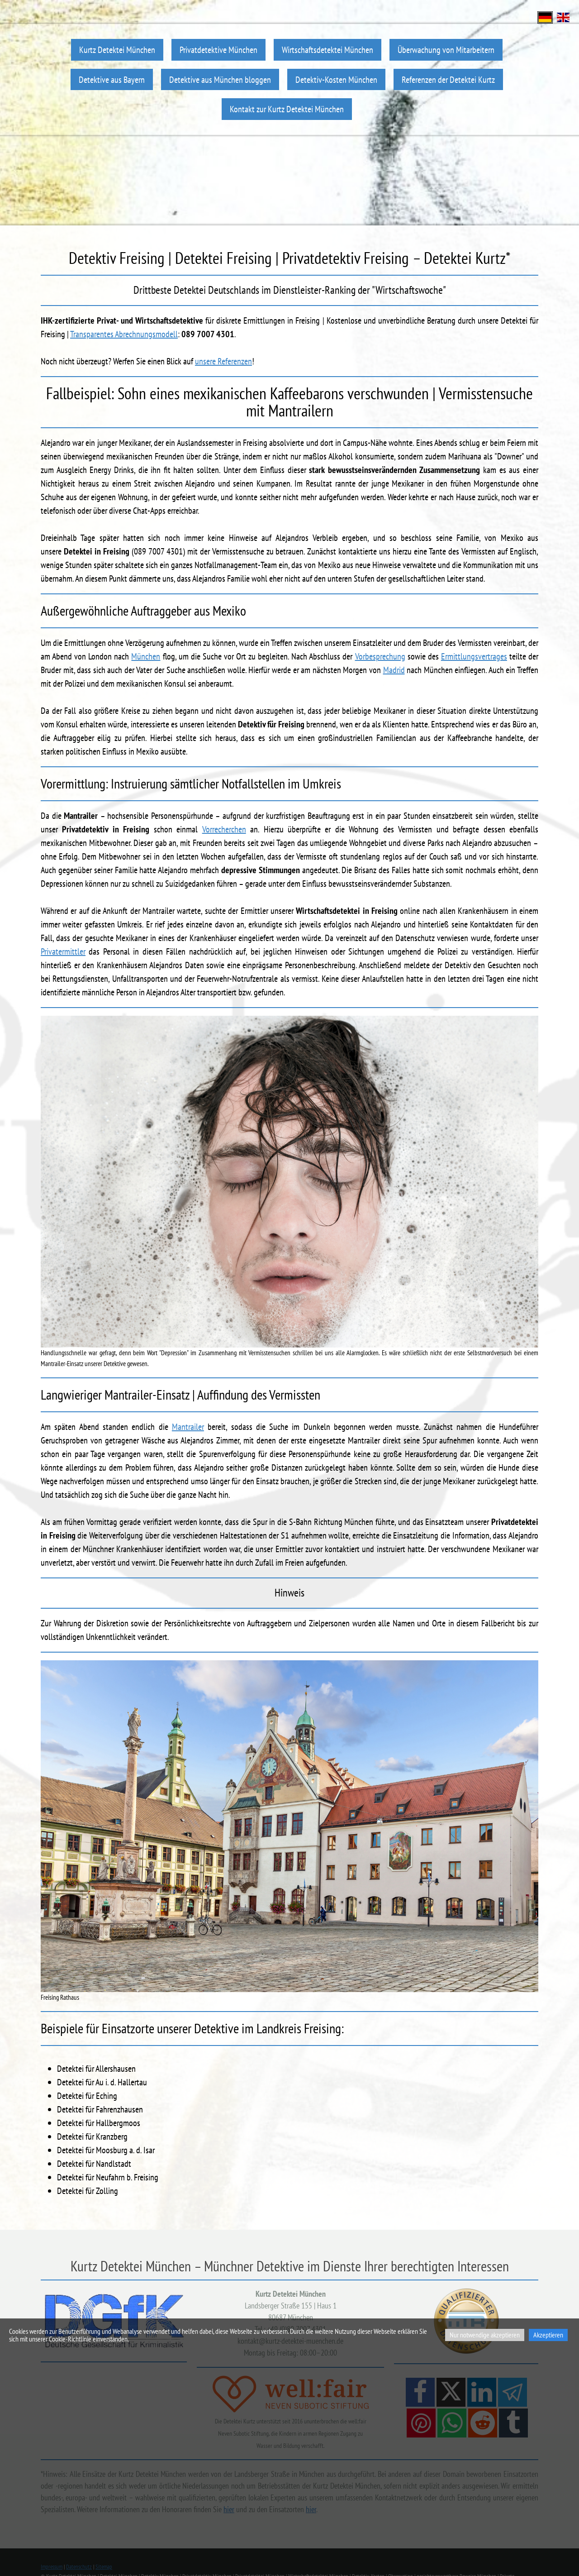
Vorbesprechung (380, 656)
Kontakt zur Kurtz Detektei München (287, 109)
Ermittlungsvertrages (474, 656)
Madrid (394, 670)
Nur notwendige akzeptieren (485, 2334)
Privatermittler (63, 951)
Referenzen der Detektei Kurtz (448, 79)
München (145, 656)
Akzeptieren (548, 2334)
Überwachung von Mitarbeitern (446, 49)
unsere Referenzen (223, 361)
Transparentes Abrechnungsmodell (124, 334)
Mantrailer (188, 1427)
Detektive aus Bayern (112, 79)
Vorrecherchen (224, 829)
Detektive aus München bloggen (220, 79)
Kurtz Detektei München (117, 49)
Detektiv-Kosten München (336, 79)
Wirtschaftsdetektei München (327, 49)
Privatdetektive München (218, 49)
